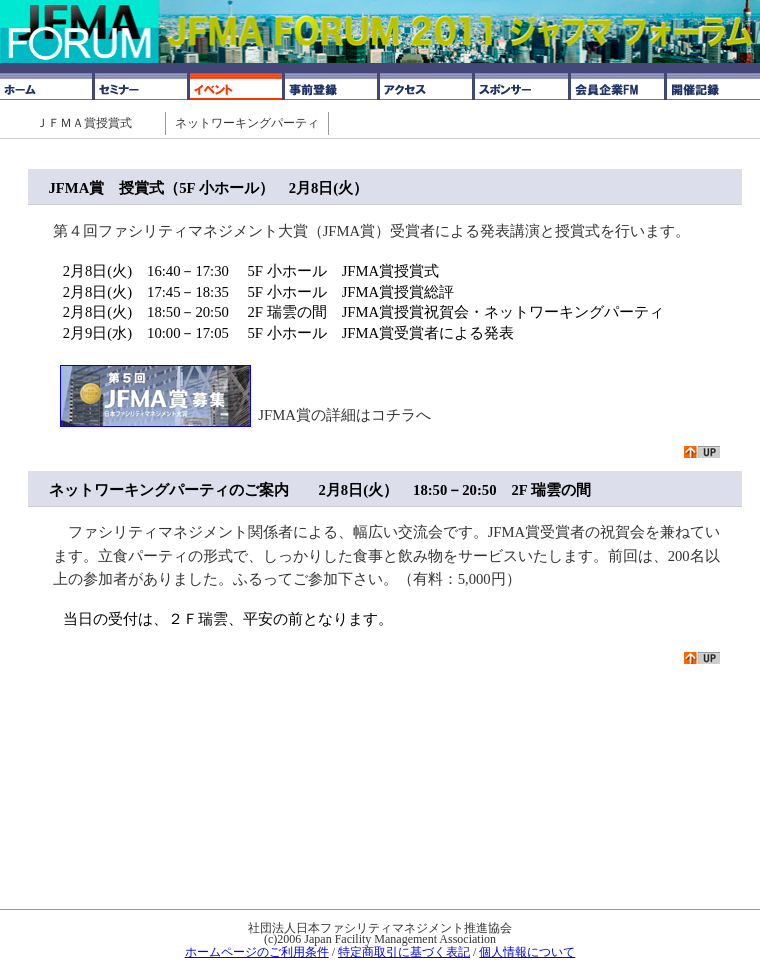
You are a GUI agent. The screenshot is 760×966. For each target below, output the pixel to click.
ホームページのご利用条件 (257, 952)
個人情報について (527, 952)
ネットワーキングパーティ (247, 123)
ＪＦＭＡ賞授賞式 (84, 123)
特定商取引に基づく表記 (404, 952)
